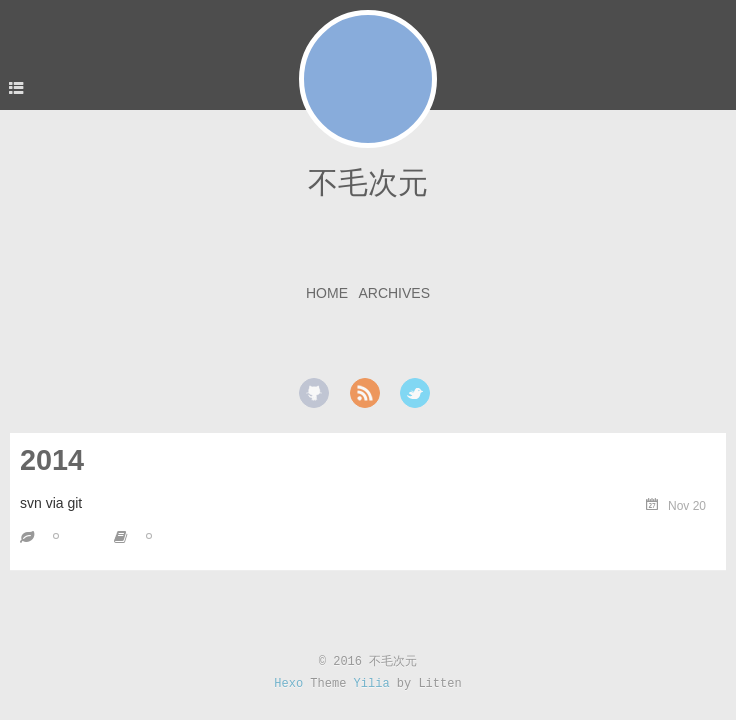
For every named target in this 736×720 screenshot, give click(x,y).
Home (327, 293)
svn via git (51, 503)
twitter (415, 393)
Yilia (372, 684)
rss (365, 393)
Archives (394, 293)
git (164, 535)
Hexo (288, 684)
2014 (52, 460)
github (314, 393)
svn (71, 535)
